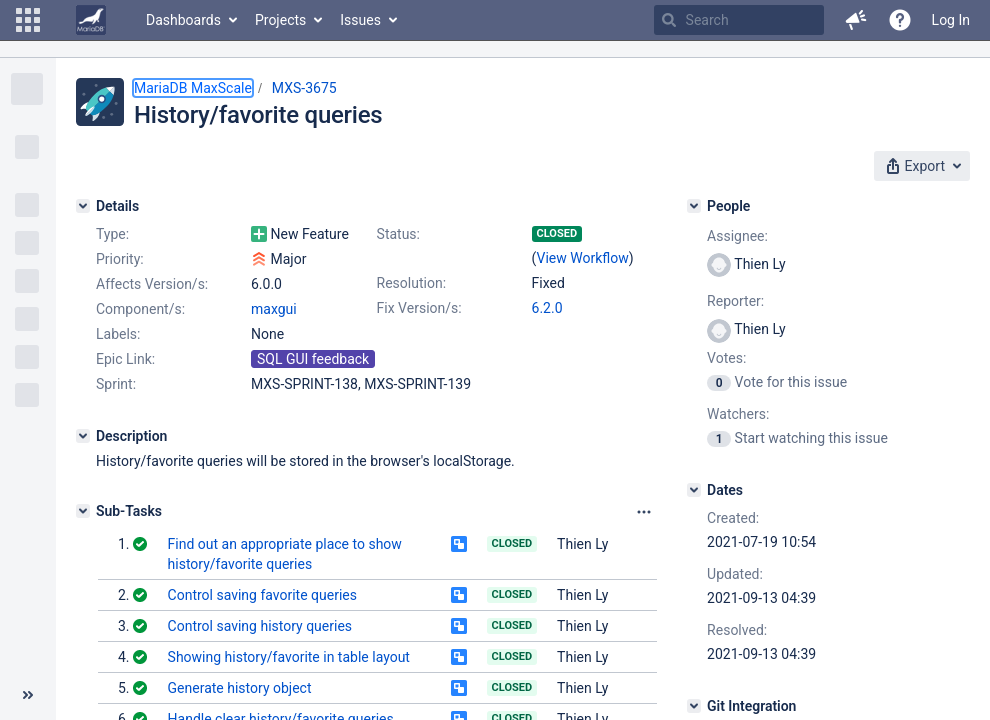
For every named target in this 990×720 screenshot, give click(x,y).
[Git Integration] (694, 706)
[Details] (83, 206)
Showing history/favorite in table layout (289, 657)
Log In (951, 20)
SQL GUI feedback (313, 359)
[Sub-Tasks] (83, 511)
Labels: (118, 334)
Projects (280, 20)
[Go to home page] (91, 20)
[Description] (83, 436)
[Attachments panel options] (644, 512)
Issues (360, 20)
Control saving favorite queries (262, 595)
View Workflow (583, 258)
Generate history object (240, 688)
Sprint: (116, 384)
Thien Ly (582, 544)
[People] (694, 206)
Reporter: (735, 301)
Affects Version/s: (152, 284)
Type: (112, 234)
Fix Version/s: (419, 308)
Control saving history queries (260, 626)
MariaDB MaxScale (193, 88)
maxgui (274, 309)
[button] (28, 20)
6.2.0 (547, 308)
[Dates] (694, 490)
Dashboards (183, 20)
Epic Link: (125, 359)
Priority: (120, 259)
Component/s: (140, 309)
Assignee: (737, 236)
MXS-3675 (304, 88)
